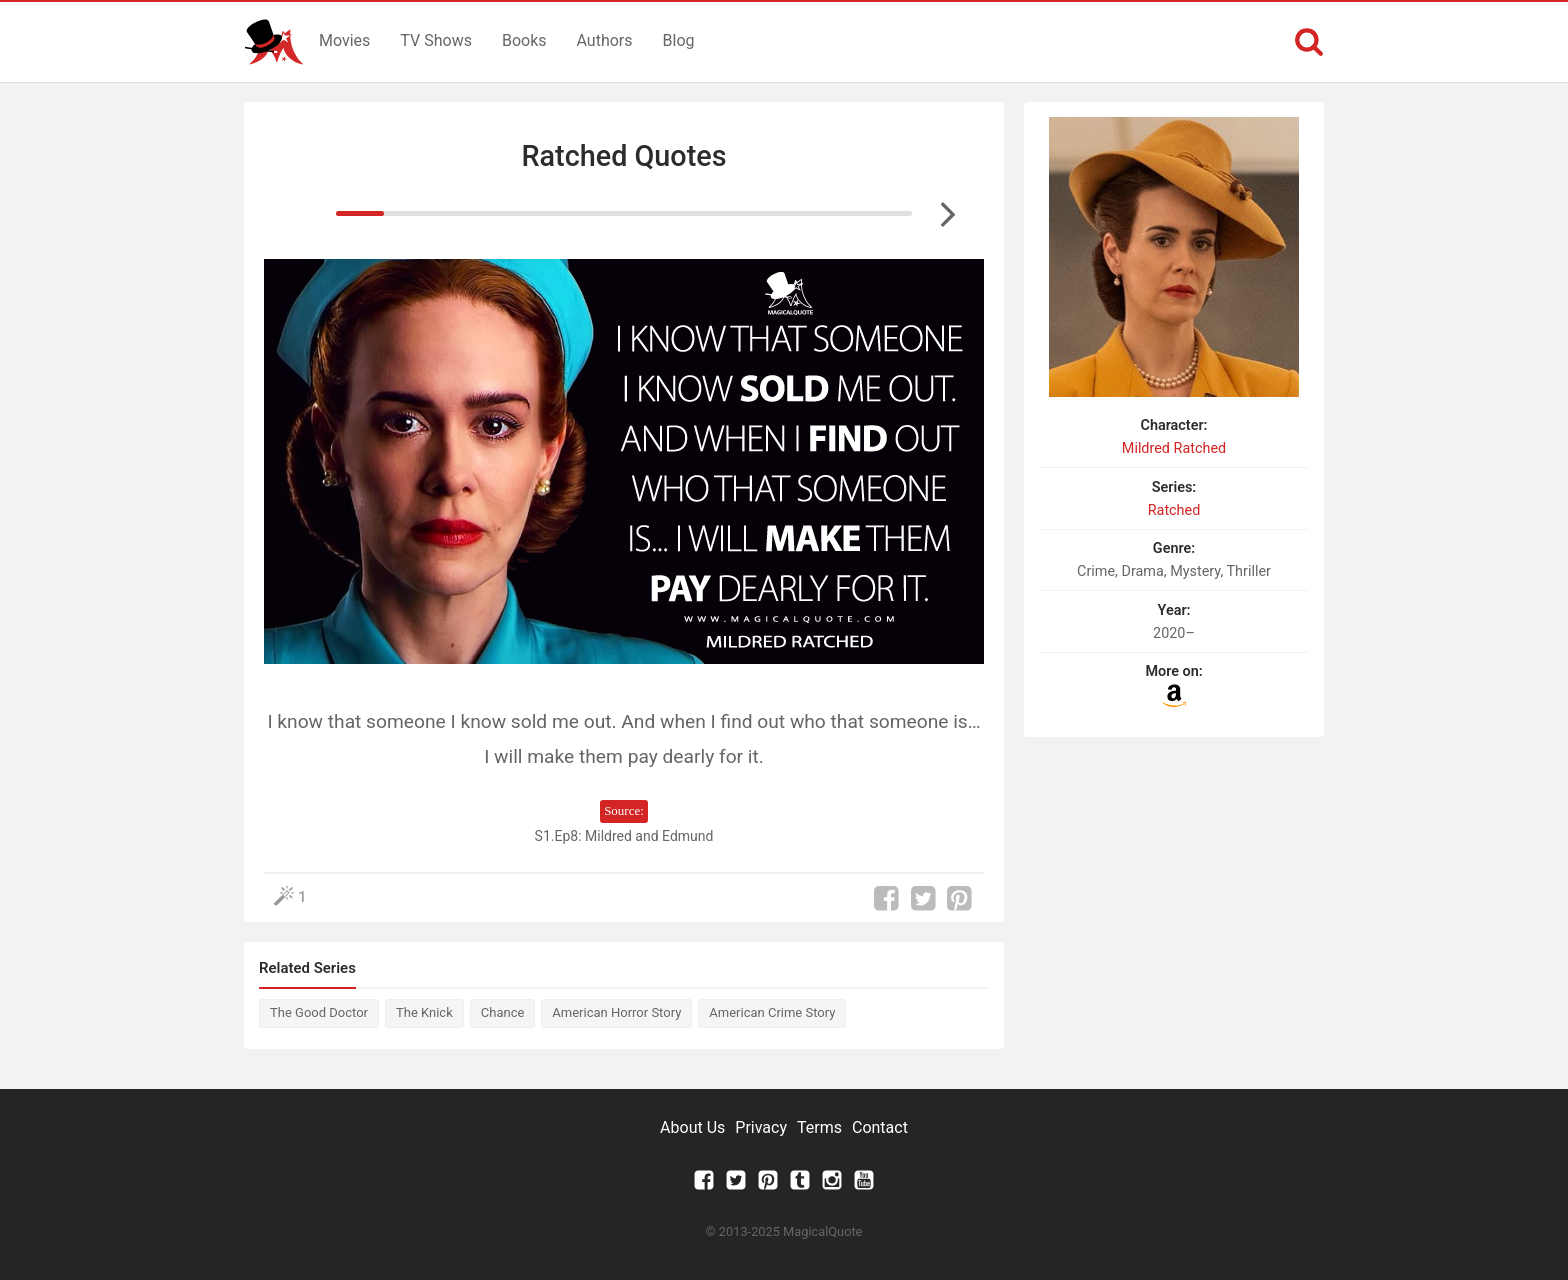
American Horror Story (616, 1012)
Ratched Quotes (623, 156)
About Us (692, 1127)
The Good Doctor (319, 1012)
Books (524, 40)
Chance (503, 1012)
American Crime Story (772, 1012)
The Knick (424, 1012)
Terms (819, 1127)
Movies (344, 40)
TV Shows (436, 40)
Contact (880, 1127)
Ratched (1174, 510)
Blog (679, 40)
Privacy (761, 1127)
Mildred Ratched (1174, 448)
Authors (605, 40)
